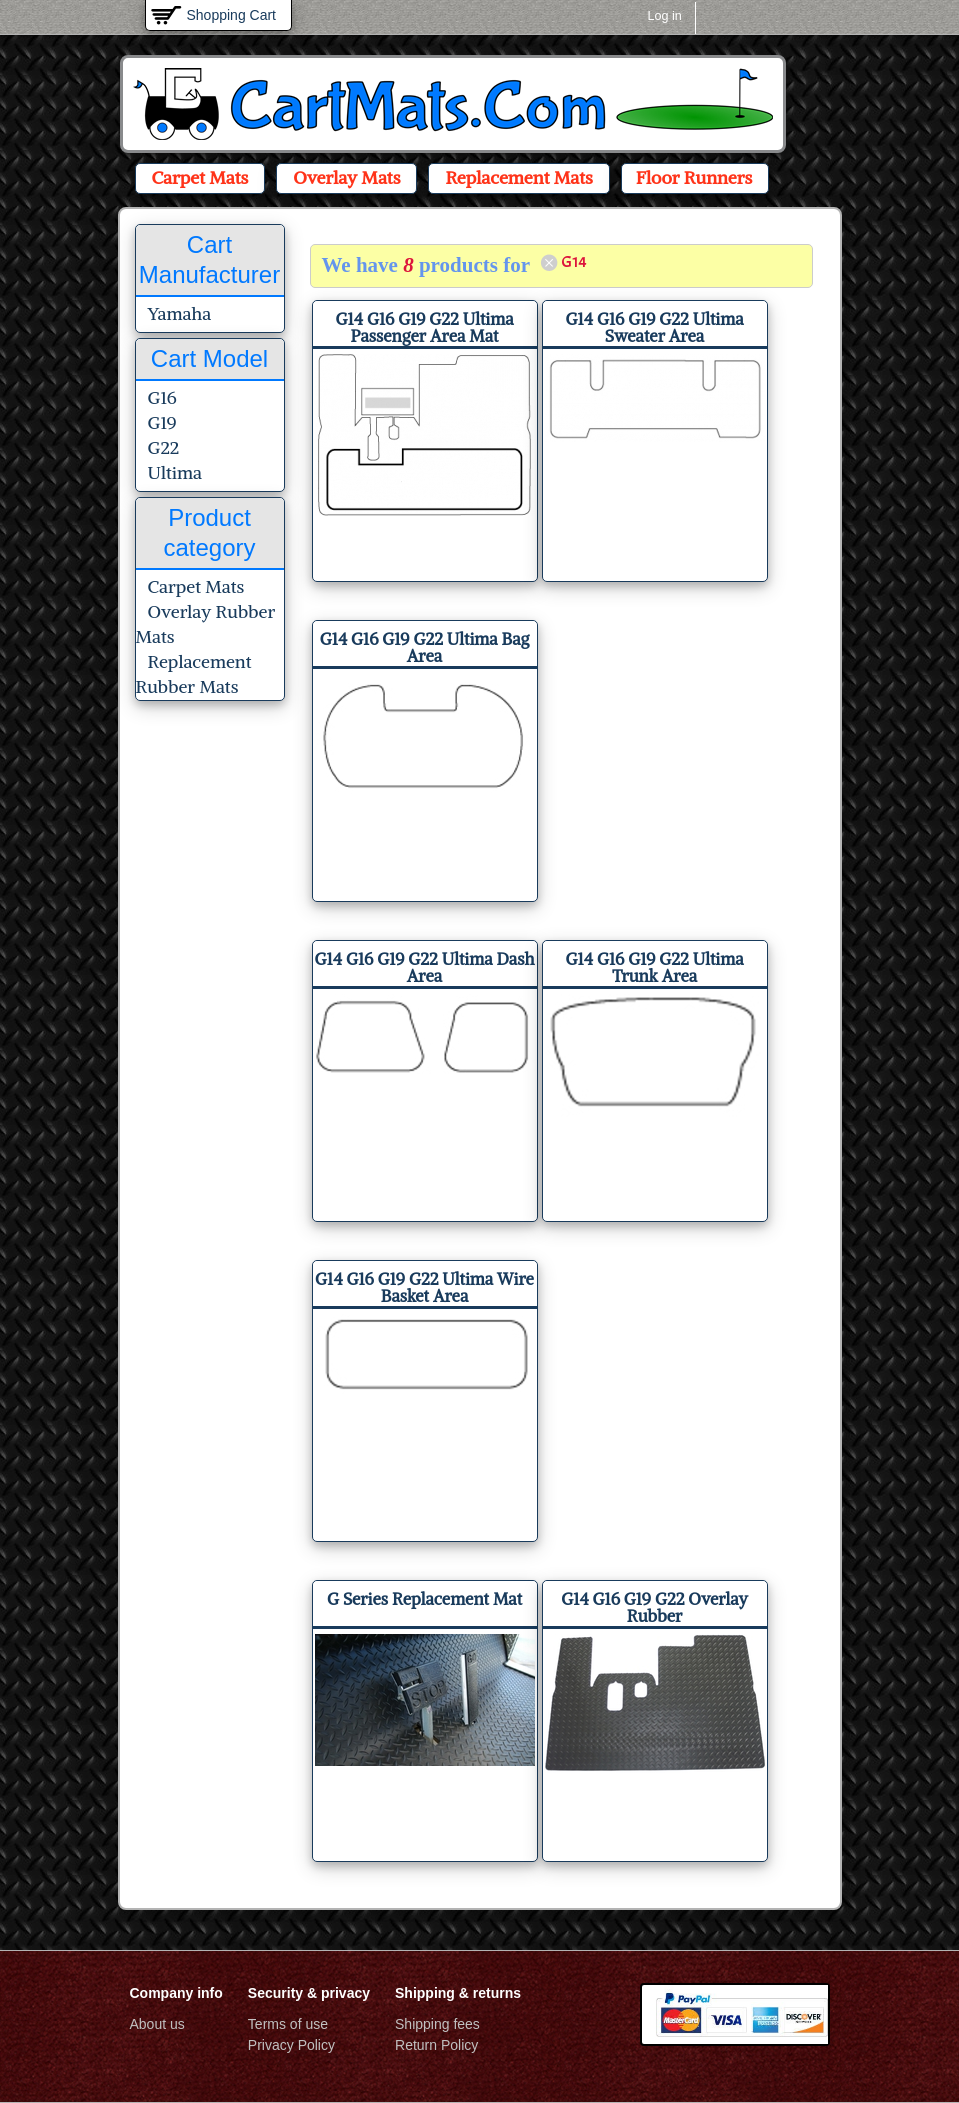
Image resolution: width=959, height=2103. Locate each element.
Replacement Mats (518, 177)
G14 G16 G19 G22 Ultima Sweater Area (655, 327)
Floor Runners (694, 177)
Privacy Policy (291, 2045)
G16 (162, 397)
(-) (550, 262)
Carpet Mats (200, 177)
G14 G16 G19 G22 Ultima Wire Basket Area (424, 1287)
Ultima (175, 472)
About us (157, 2024)
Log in (665, 16)
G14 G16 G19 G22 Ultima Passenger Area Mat (425, 327)
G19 (162, 422)
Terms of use (288, 2024)
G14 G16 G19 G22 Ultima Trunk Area (655, 967)
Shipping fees (437, 2024)
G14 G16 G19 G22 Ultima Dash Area (425, 967)
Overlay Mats (346, 177)
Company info (176, 1993)
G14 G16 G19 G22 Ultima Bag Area (425, 647)
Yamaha (180, 313)
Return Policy (436, 2045)
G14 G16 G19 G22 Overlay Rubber (654, 1607)
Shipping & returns (458, 1993)
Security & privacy (309, 1993)
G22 (164, 447)
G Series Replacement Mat (424, 1599)
